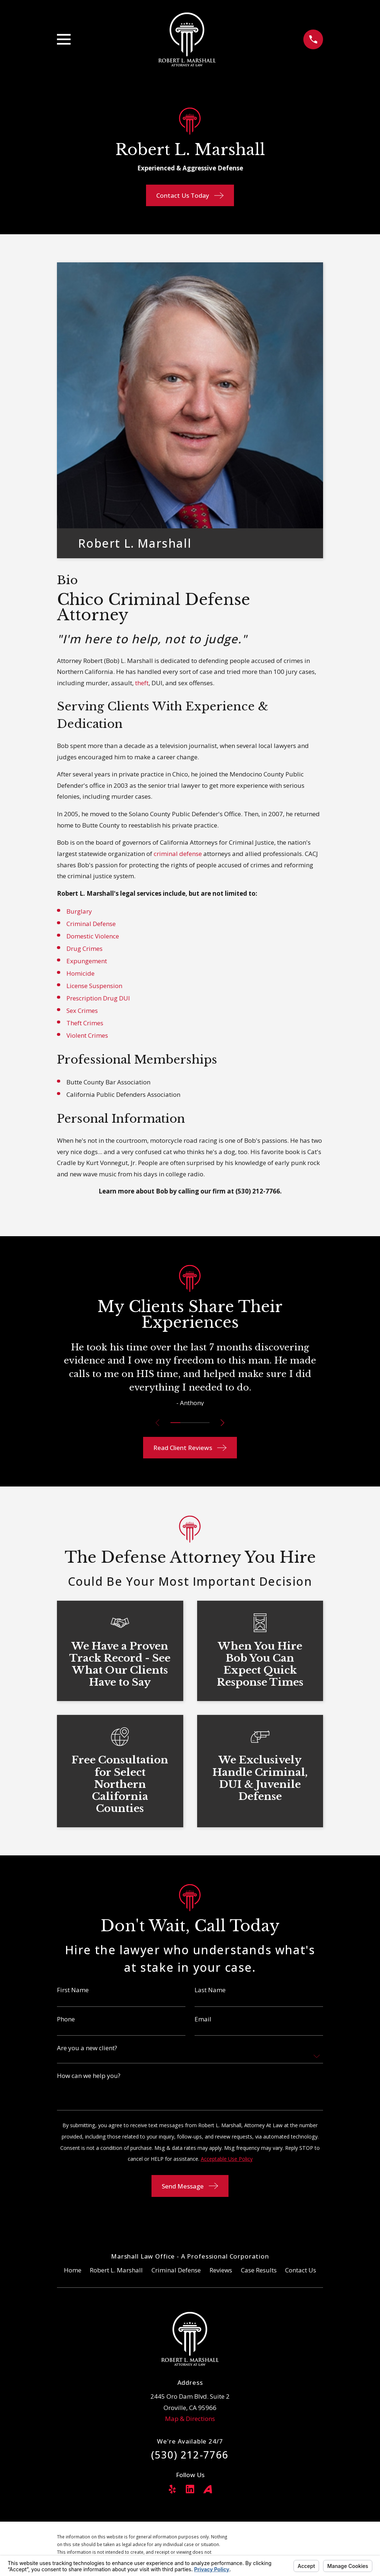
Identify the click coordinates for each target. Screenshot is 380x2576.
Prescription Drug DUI (98, 998)
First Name (73, 1990)
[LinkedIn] (190, 2489)
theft (142, 683)
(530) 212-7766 (257, 1191)
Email (203, 2019)
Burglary (79, 911)
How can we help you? (88, 2075)
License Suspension (94, 986)
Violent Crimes (87, 1035)
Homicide (80, 973)
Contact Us (300, 2270)
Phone (66, 2019)
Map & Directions (190, 2418)
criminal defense (178, 853)
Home (72, 2270)
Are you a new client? (87, 2048)
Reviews (221, 2270)
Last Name (210, 1990)
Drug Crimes (84, 948)
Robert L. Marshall (116, 2270)
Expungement (86, 961)
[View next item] (223, 1422)
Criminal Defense (91, 923)
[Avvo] (207, 2489)
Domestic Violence (92, 936)
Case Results (259, 2270)
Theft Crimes (84, 1023)
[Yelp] (172, 2489)
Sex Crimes (82, 1010)
